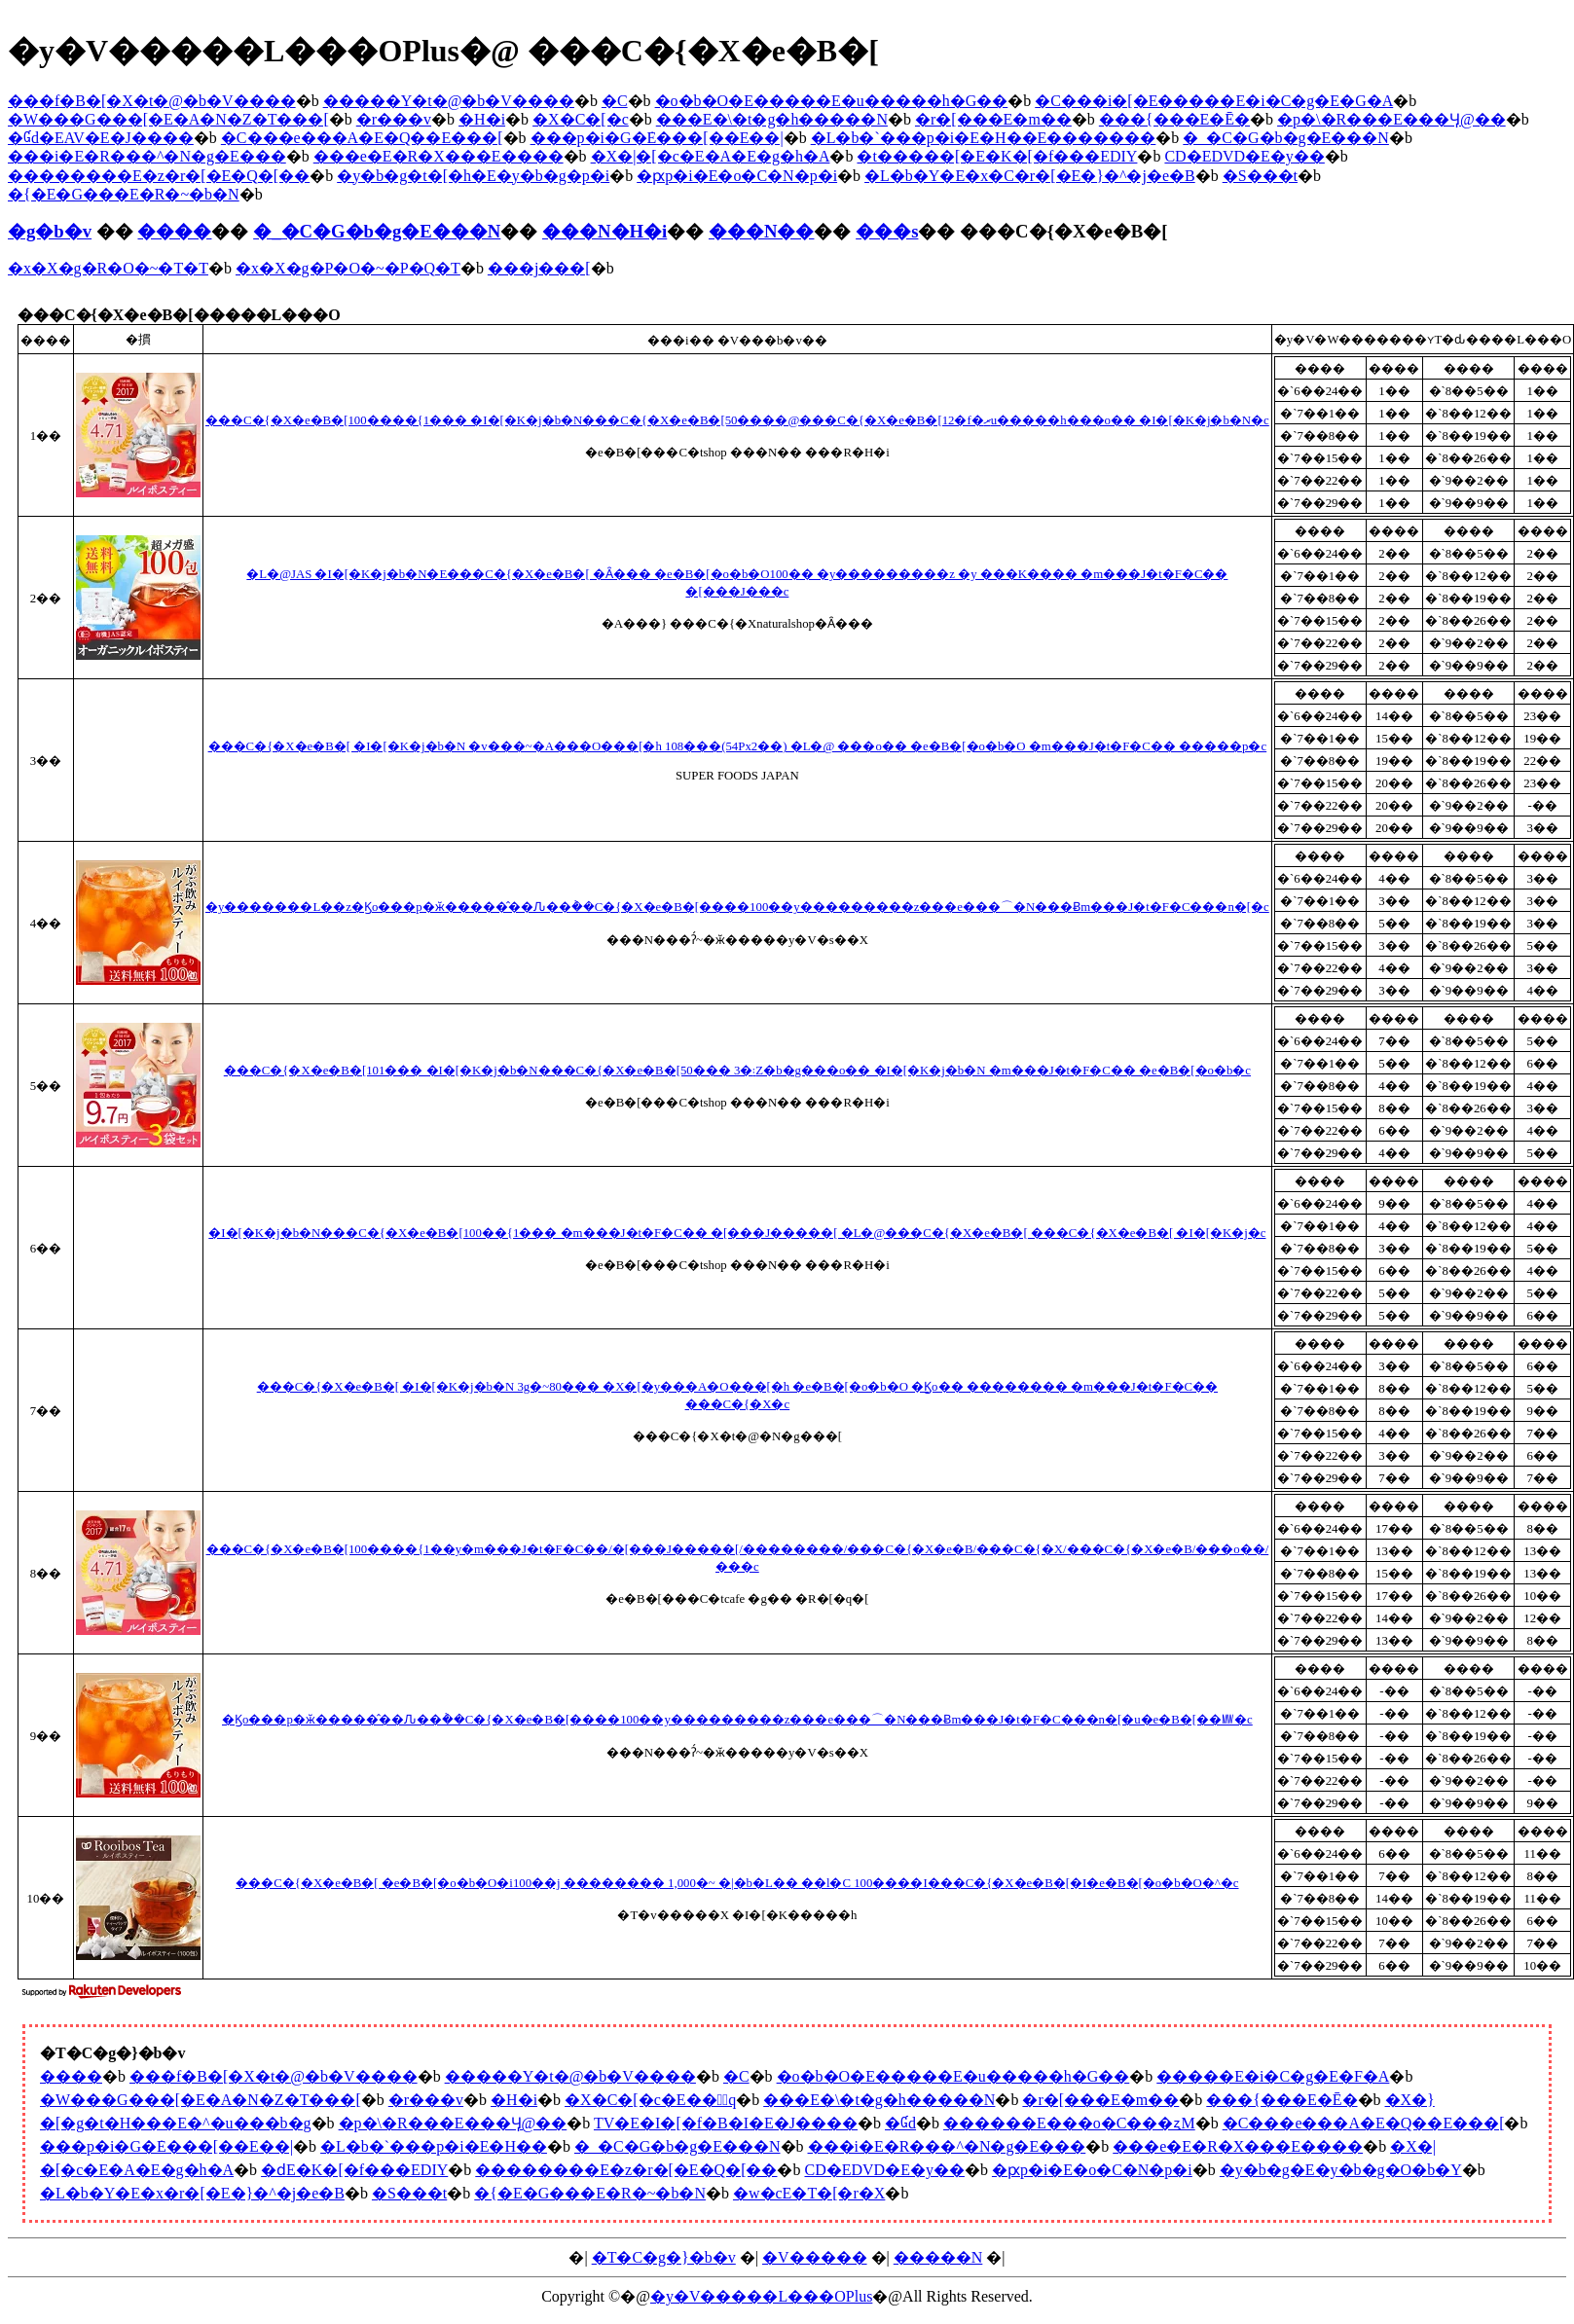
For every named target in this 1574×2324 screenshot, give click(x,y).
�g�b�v (50, 231)
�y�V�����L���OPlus (761, 2296)
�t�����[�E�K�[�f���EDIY (997, 156)
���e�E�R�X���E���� (438, 156)
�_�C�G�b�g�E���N (1286, 137)
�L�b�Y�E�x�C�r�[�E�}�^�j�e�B (1029, 175)
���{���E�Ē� (1174, 119)
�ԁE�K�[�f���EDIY (354, 2169)
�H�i (481, 119)
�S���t (1260, 175)
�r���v (393, 119)
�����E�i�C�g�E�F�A (1272, 2076)
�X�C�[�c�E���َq (650, 2099)
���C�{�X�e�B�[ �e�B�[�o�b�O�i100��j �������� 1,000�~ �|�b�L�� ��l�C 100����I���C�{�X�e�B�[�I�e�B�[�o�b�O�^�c (737, 1883)
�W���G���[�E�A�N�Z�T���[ (168, 119)
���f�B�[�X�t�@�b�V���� (152, 100)
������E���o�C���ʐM (1069, 2123)
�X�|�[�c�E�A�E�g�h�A (710, 156)
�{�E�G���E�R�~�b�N (123, 194)
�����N (938, 2257)
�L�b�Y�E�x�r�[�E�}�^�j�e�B (192, 2193)
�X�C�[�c (580, 119)
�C (615, 100)
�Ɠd (900, 2123)
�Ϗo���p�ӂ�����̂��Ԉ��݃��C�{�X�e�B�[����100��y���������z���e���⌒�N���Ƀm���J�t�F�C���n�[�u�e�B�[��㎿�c (737, 1719)
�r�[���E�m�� (993, 119)
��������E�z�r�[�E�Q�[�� (159, 175)
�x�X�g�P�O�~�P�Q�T (348, 268)
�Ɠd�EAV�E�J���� (101, 137)
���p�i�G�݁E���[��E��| (657, 137)
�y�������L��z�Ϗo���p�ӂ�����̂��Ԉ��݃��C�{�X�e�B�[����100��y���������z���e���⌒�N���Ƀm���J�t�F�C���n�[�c (737, 907)
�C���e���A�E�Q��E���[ (362, 137)
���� (174, 231)
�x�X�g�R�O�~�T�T (108, 268)
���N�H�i (604, 231)
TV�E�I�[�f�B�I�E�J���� (726, 2123)
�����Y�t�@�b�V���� (448, 100)
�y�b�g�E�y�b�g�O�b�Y (1341, 2169)
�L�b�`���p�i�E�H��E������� (983, 137)
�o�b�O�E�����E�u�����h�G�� (831, 100)
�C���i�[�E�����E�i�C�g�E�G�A (1214, 100)
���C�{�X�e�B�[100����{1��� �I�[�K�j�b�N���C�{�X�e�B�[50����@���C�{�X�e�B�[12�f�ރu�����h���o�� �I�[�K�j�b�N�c (737, 420)
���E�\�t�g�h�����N (772, 119)
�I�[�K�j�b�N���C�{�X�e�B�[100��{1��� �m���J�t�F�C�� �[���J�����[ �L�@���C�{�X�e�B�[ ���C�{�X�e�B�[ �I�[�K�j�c (736, 1233)
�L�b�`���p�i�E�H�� (433, 2146)
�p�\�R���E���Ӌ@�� (1391, 119)
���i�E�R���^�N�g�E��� (147, 156)
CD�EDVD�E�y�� (1244, 156)
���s (887, 231)
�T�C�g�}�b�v (664, 2257)
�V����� (814, 2257)
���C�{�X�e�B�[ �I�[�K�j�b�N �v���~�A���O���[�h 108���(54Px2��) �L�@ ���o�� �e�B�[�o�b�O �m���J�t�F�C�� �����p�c (737, 746)
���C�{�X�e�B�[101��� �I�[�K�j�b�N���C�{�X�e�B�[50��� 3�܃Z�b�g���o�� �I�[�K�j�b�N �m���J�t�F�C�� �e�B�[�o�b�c (737, 1070)
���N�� (762, 231)
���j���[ (539, 268)
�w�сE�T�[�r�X (809, 2193)
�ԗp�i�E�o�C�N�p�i (737, 175)
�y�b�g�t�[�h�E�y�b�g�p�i (473, 175)
